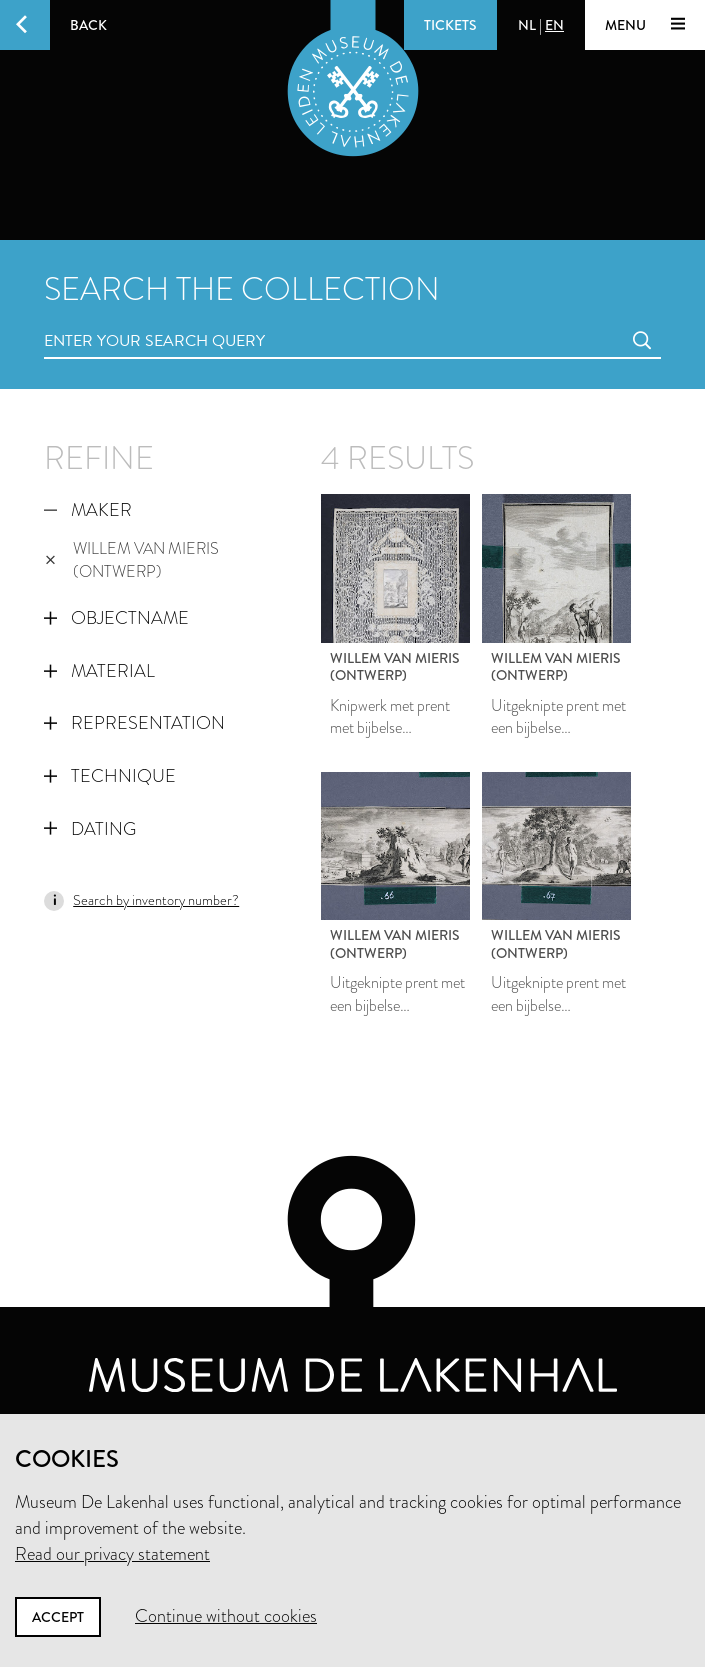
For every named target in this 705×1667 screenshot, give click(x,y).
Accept (58, 1617)
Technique (110, 776)
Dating (90, 829)
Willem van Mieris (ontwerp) (132, 560)
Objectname (116, 618)
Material (99, 671)
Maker (88, 510)
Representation (134, 723)
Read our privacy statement (112, 1554)
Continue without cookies (226, 1616)
